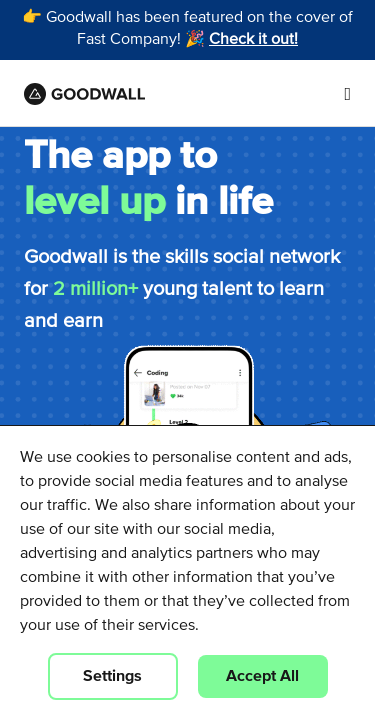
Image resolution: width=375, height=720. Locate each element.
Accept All (262, 676)
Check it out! (253, 40)
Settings (112, 676)
